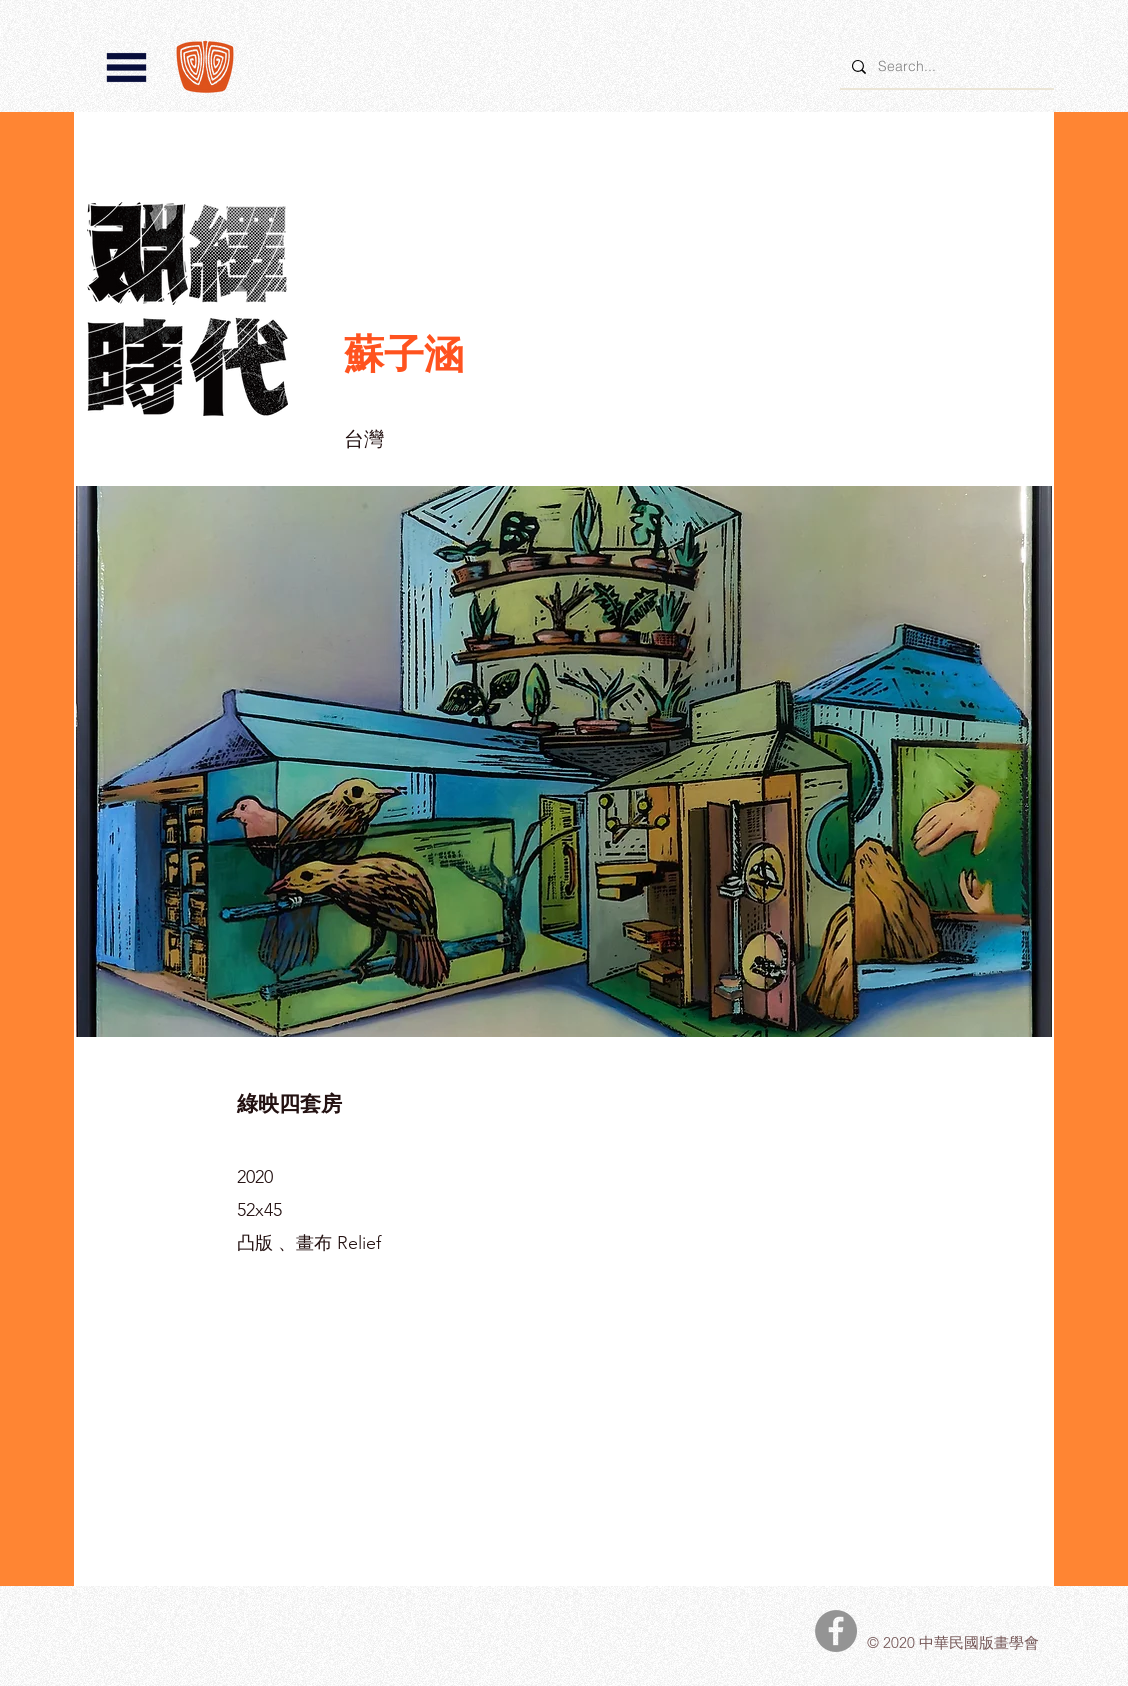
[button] (126, 67)
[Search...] (945, 66)
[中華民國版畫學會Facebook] (836, 1631)
